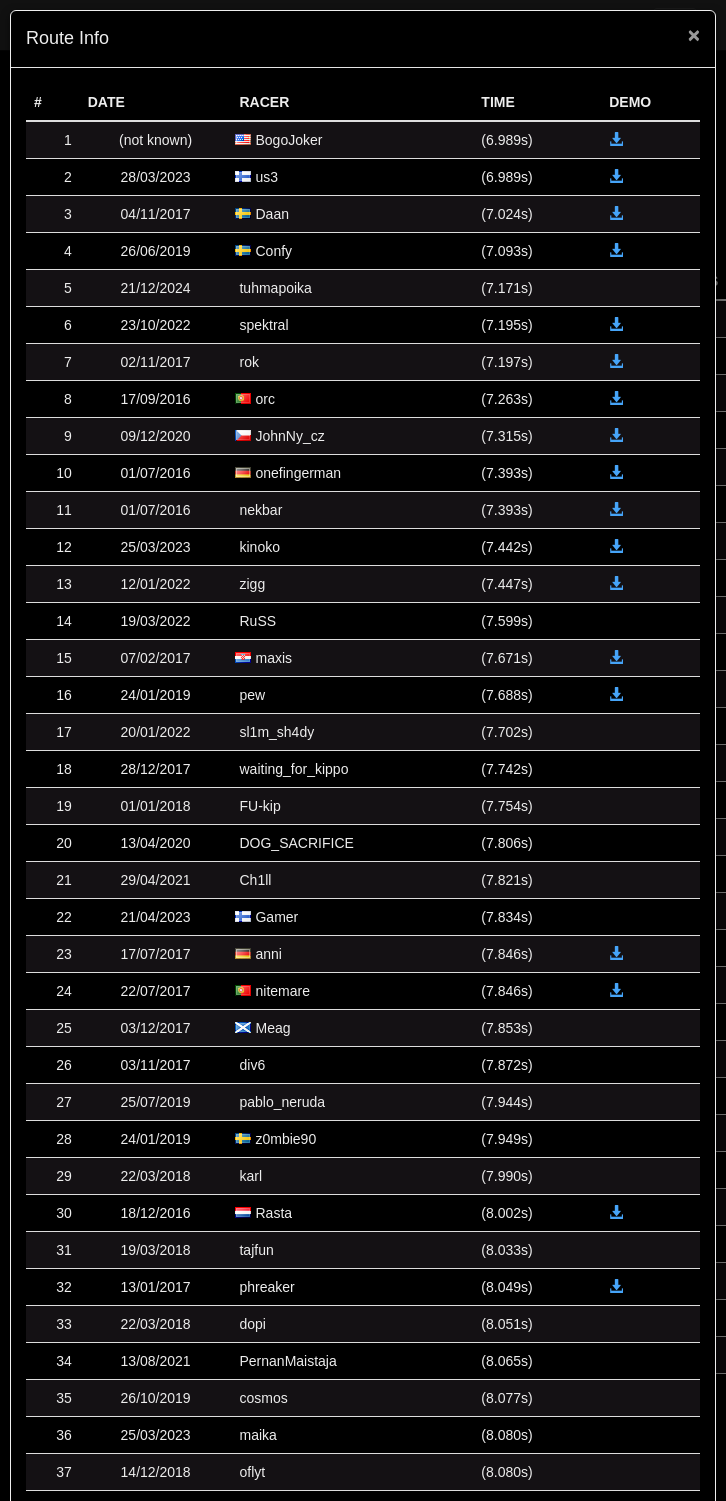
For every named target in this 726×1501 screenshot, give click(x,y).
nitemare (282, 991)
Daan (271, 214)
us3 (266, 177)
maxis (273, 658)
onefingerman (298, 473)
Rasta (273, 1213)
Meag (272, 1028)
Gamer (276, 917)
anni (268, 954)
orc (264, 399)
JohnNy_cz (289, 436)
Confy (273, 251)
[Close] (694, 34)
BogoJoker (288, 140)
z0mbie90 (285, 1139)
